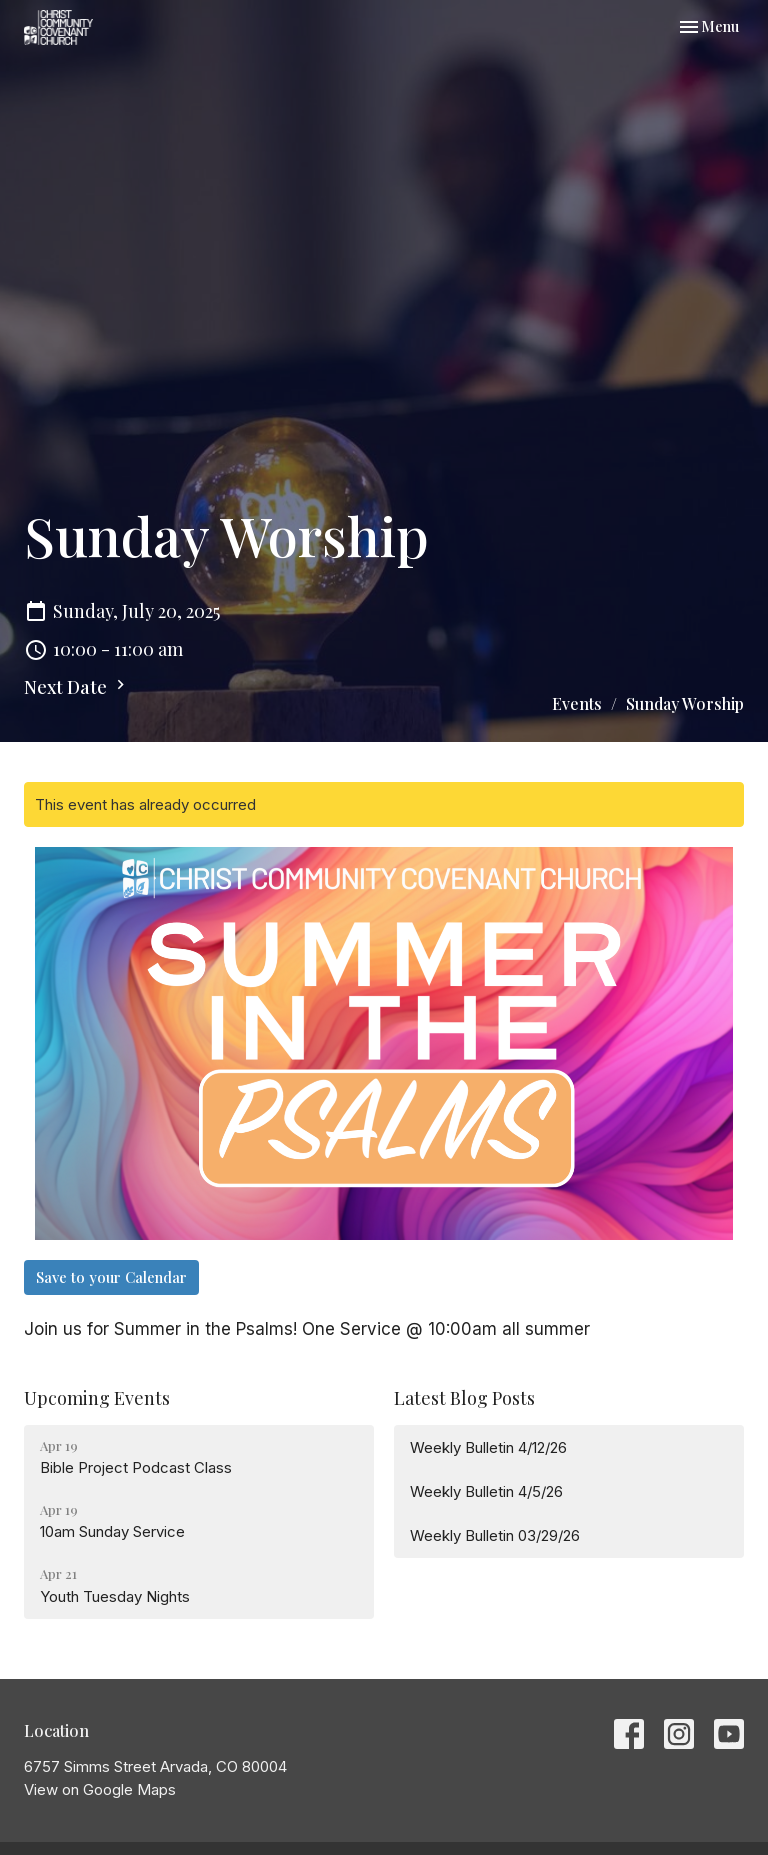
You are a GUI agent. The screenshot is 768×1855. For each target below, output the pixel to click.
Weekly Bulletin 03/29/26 (495, 1535)
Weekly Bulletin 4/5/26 (486, 1491)
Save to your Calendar (111, 1277)
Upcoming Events (97, 1398)
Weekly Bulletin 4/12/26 (488, 1447)
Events (577, 703)
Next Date (77, 687)
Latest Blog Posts (464, 1398)
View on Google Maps (100, 1789)
